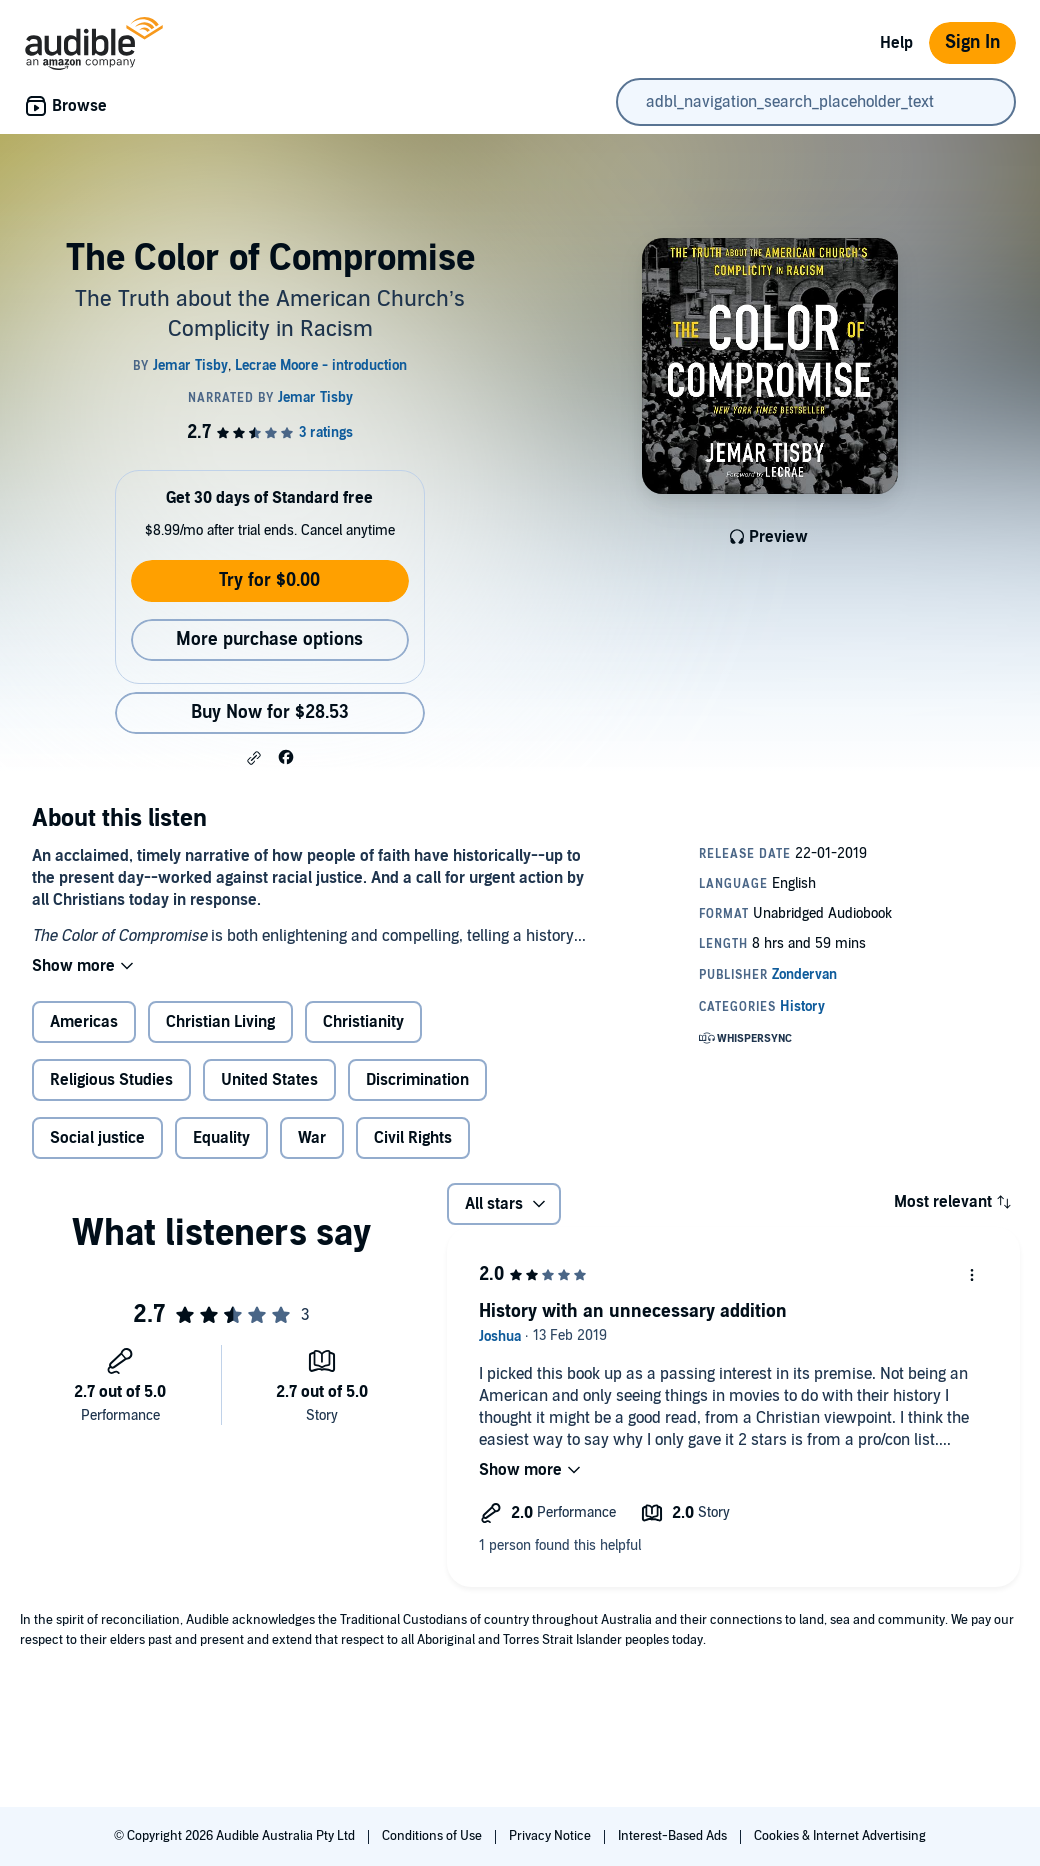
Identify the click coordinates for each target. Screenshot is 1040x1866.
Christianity (363, 1022)
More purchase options (269, 639)
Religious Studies (111, 1080)
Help (896, 43)
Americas (84, 1022)
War (312, 1138)
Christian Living (220, 1022)
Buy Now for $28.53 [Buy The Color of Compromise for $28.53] (270, 712)
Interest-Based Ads (674, 1836)
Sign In (972, 42)
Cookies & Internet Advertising (840, 1836)
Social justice (97, 1138)
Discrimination (417, 1080)
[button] (254, 758)
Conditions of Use (433, 1836)
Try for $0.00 (269, 580)
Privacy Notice (551, 1836)
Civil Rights (413, 1138)
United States (269, 1080)
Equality (221, 1138)
